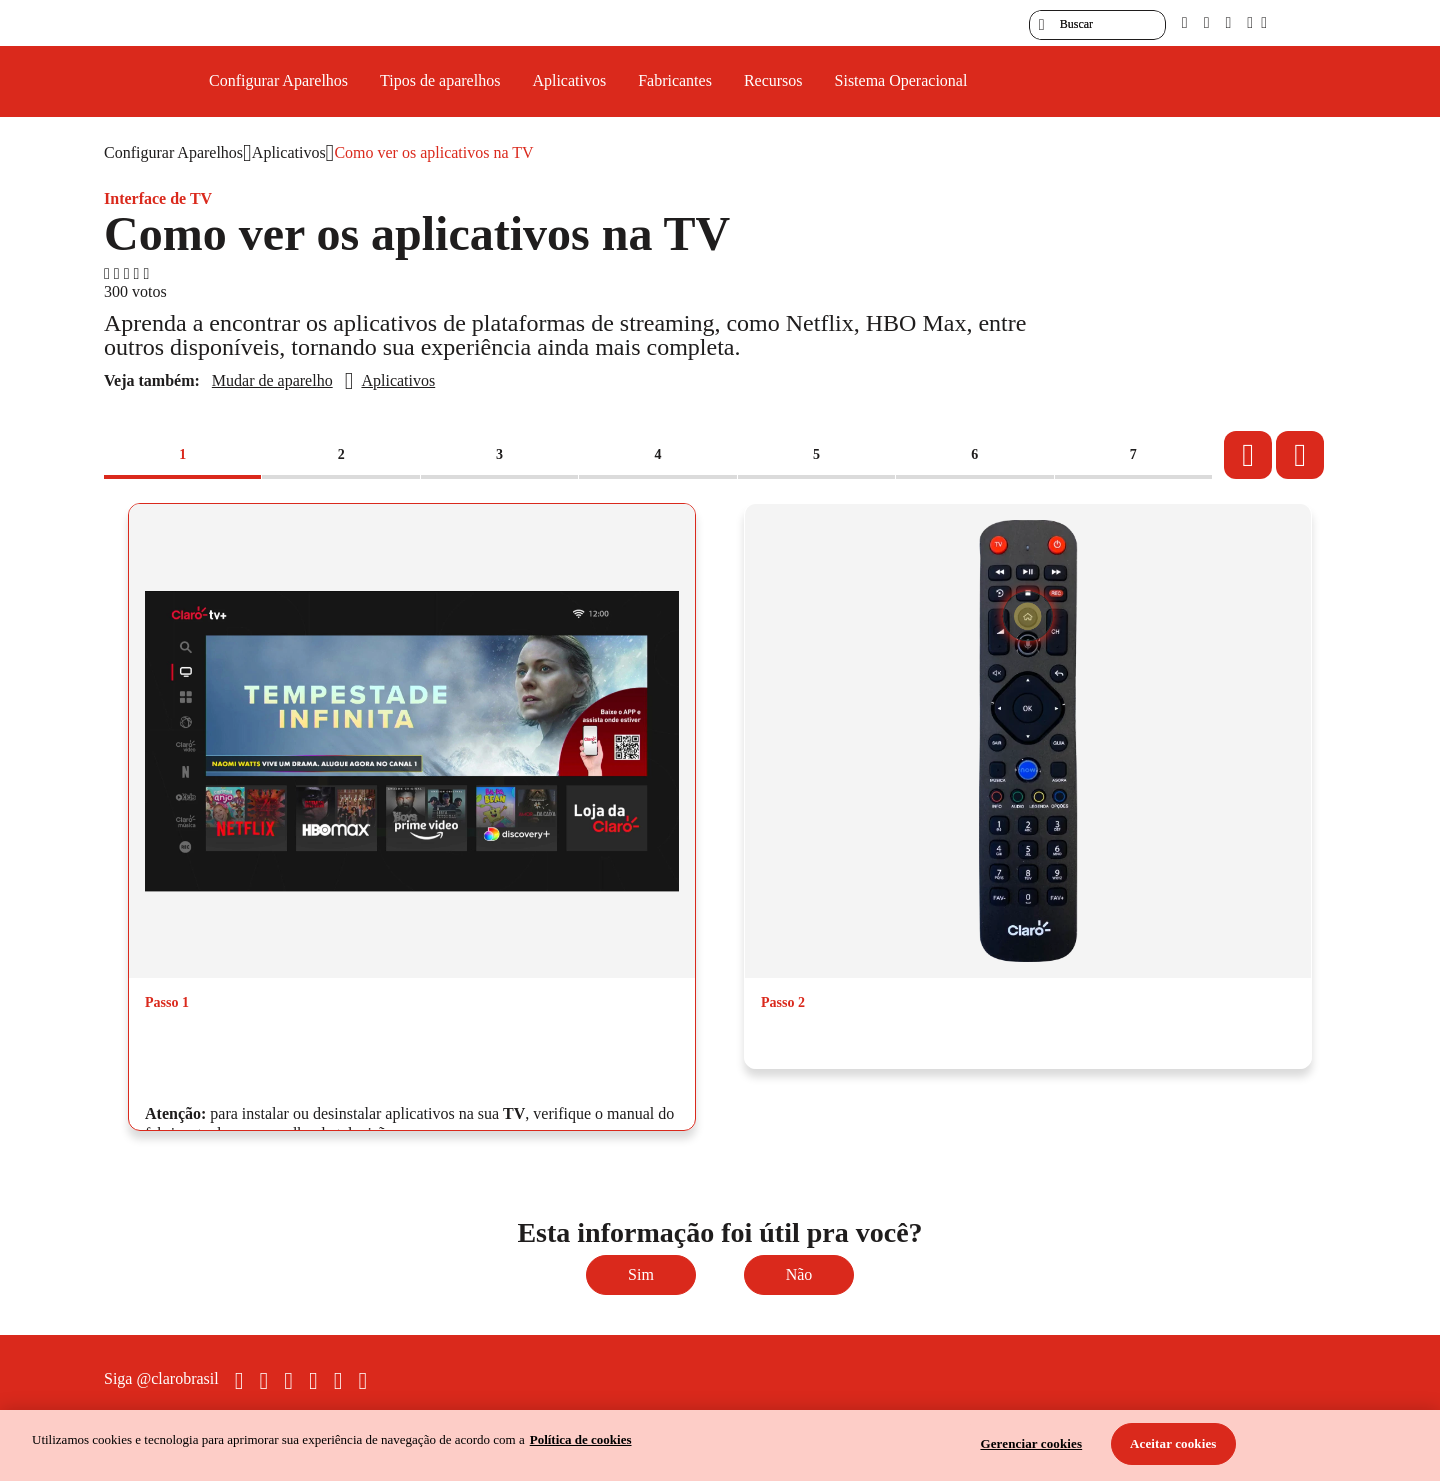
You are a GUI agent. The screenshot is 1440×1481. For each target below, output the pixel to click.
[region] (720, 1445)
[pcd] (1185, 22)
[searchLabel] (1097, 25)
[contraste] (1228, 22)
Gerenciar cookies (1031, 1443)
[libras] (1207, 22)
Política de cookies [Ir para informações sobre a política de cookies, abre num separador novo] (581, 1439)
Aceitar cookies (1173, 1443)
